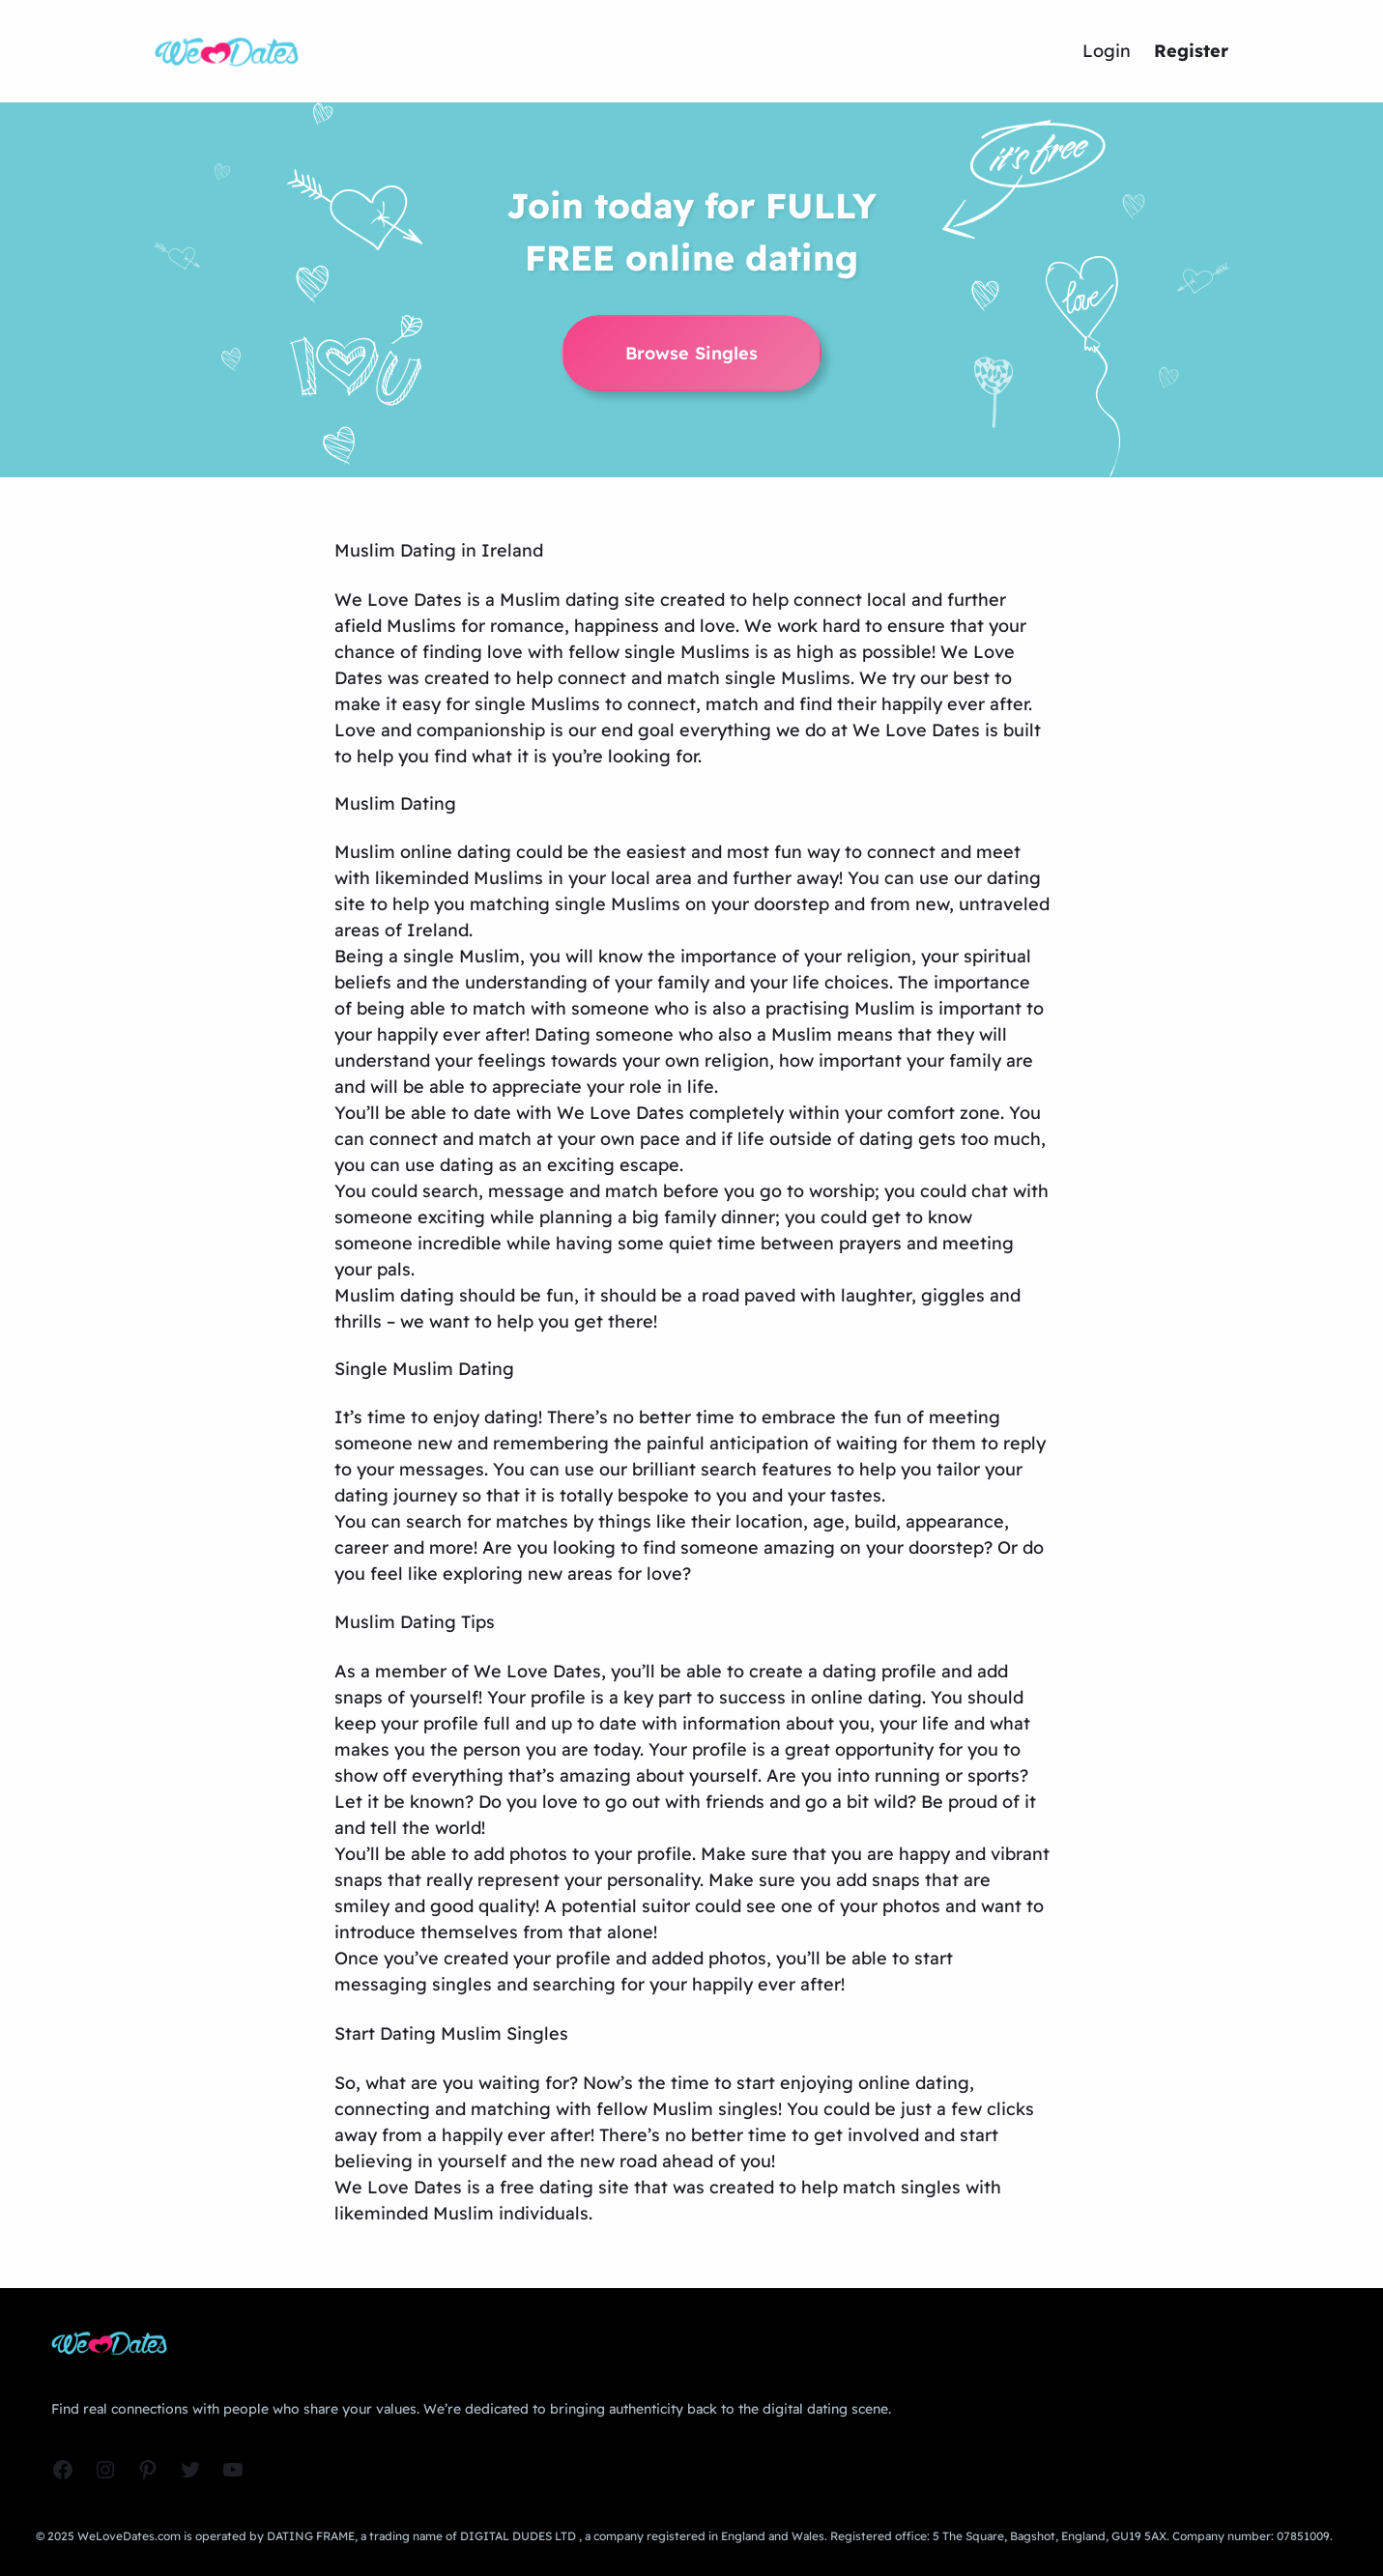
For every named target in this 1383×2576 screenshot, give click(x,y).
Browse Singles (691, 353)
